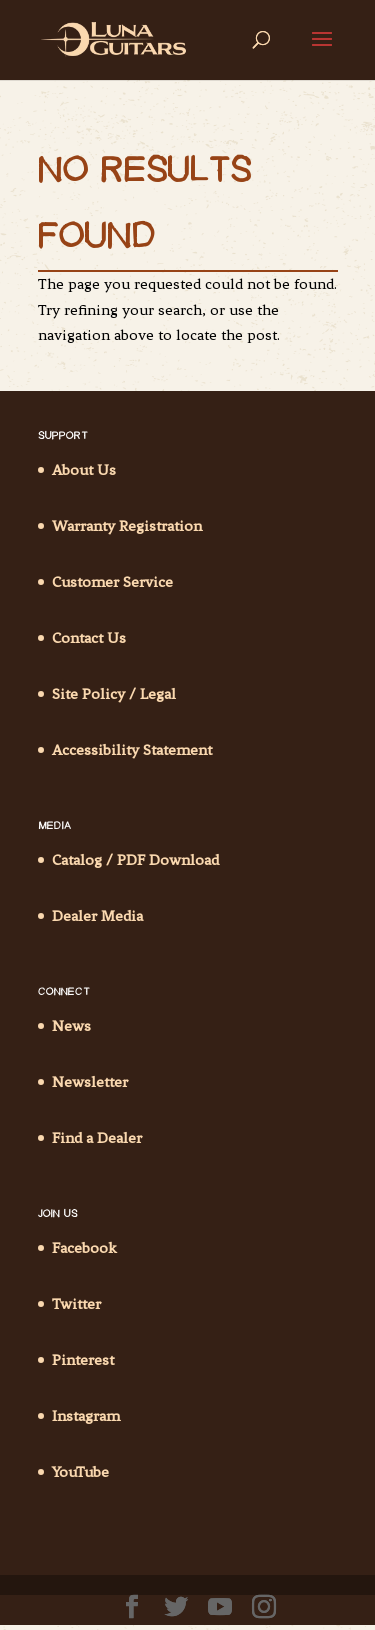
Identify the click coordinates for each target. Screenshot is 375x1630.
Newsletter (90, 1082)
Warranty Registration (127, 526)
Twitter (76, 1304)
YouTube (80, 1472)
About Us (84, 470)
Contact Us (89, 638)
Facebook (84, 1248)
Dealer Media (97, 916)
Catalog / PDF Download (135, 860)
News (71, 1026)
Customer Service (112, 582)
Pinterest (83, 1360)
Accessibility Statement (132, 750)
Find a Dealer (97, 1138)
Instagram (86, 1416)
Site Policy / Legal (114, 694)
